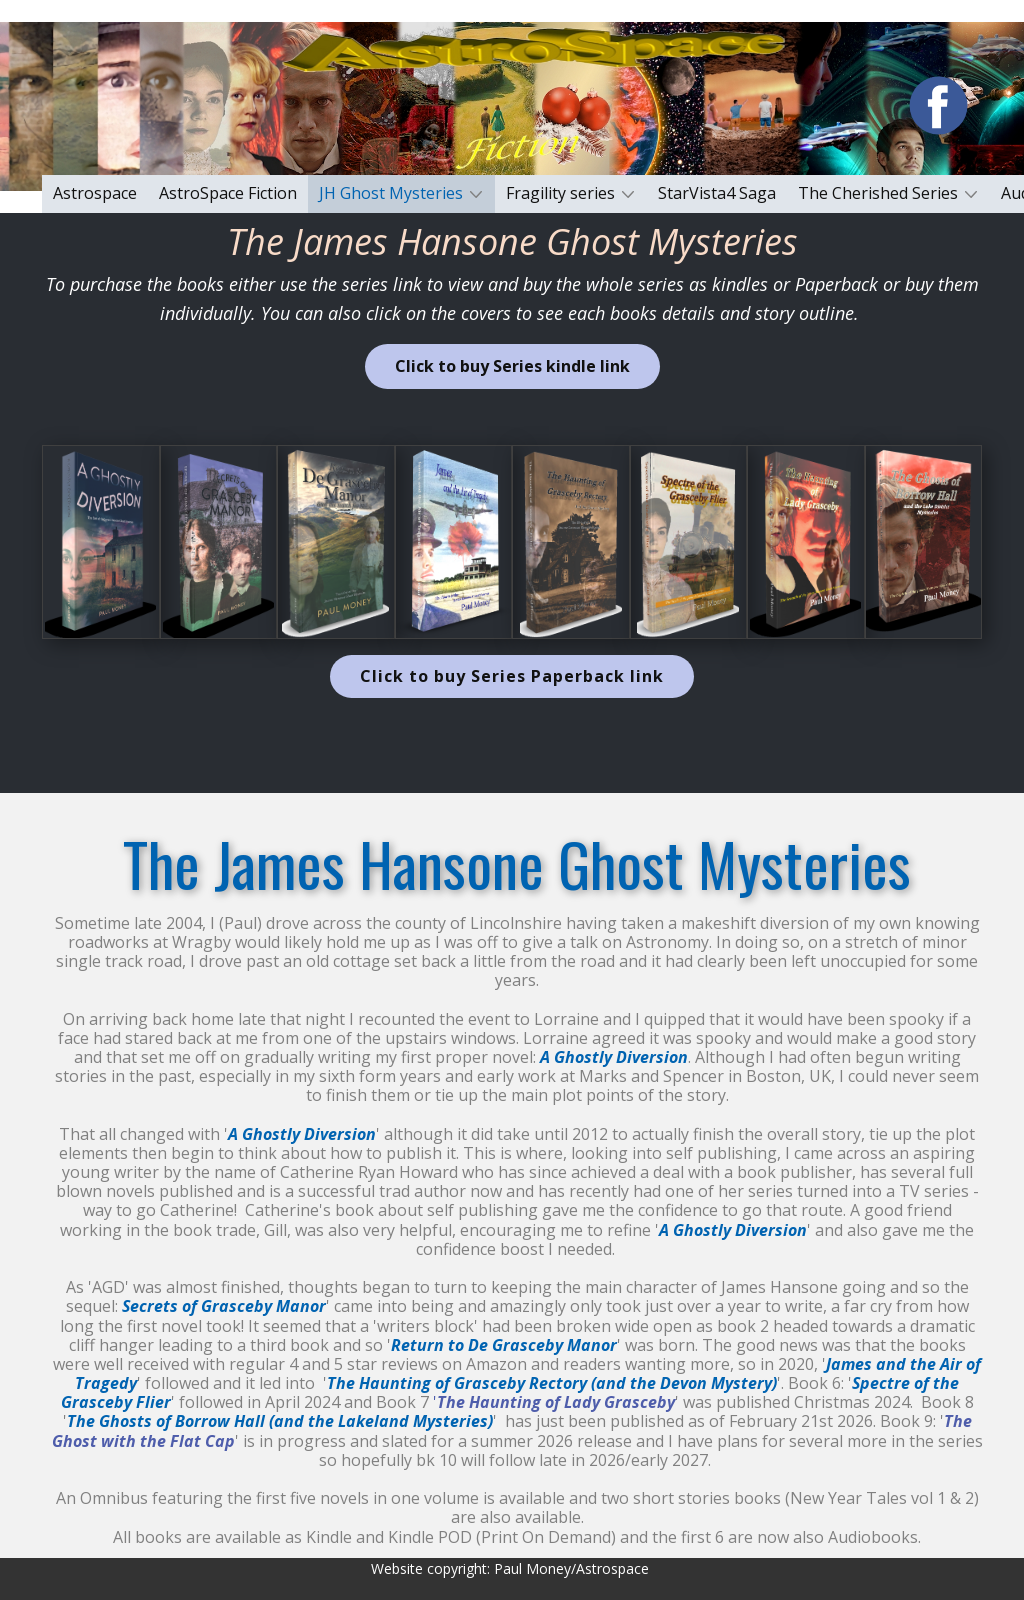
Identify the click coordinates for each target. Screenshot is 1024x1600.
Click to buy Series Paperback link (512, 676)
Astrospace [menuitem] (95, 193)
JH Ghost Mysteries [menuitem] (391, 193)
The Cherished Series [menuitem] (878, 193)
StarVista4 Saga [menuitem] (717, 193)
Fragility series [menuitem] (560, 193)
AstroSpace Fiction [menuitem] (228, 193)
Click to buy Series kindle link (512, 366)
